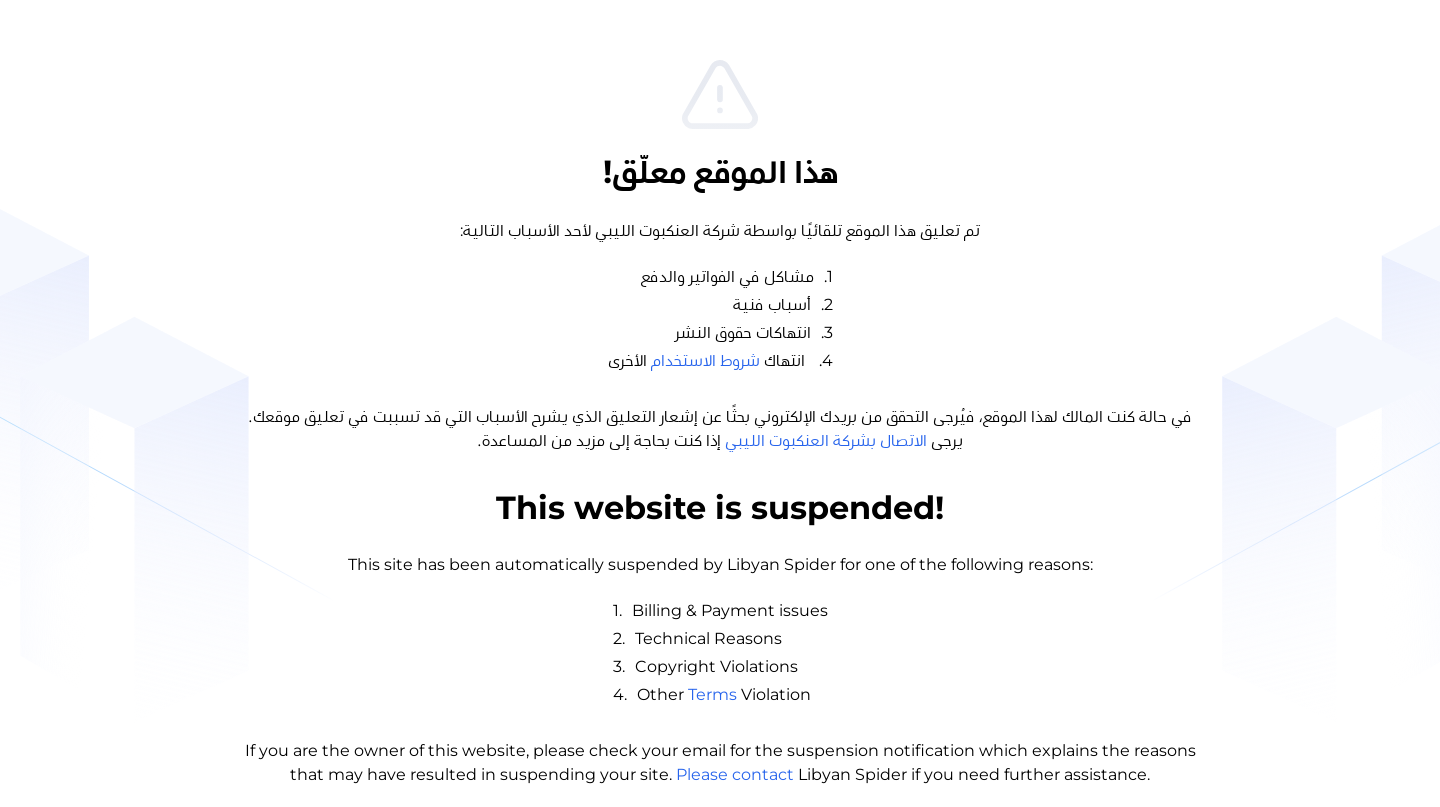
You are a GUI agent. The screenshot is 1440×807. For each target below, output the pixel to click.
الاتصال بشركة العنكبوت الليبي (826, 441)
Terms (712, 694)
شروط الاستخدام (705, 361)
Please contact (735, 774)
